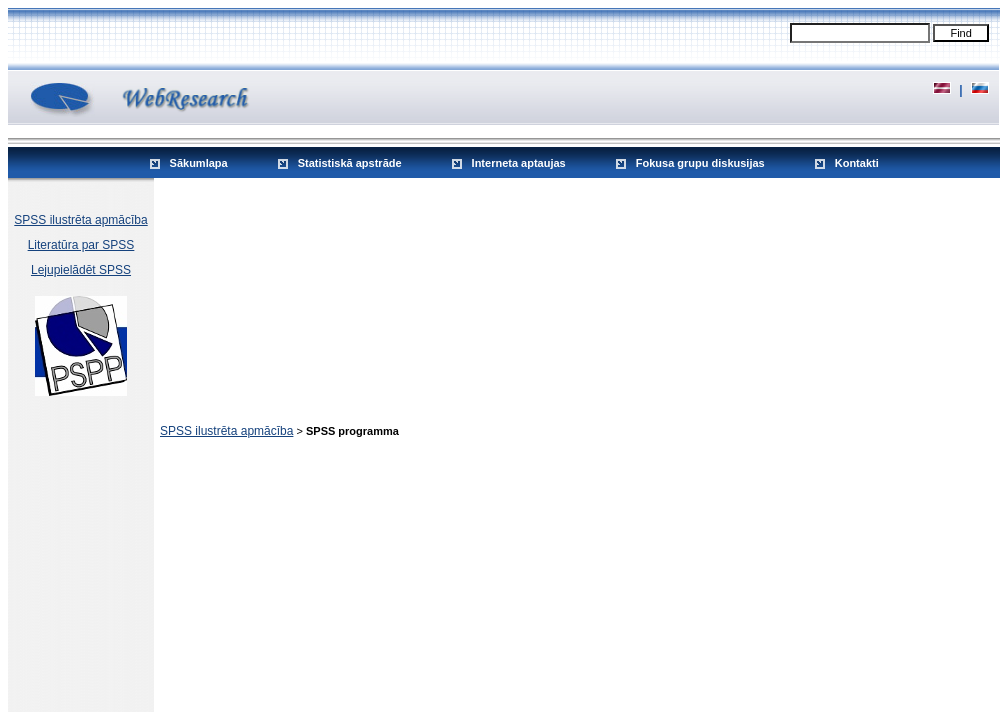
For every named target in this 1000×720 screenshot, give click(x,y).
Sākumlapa (199, 163)
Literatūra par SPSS (81, 245)
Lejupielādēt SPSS (81, 270)
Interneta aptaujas (519, 163)
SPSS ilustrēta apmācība (80, 220)
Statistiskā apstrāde (350, 163)
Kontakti (857, 163)
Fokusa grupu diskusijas (700, 163)
